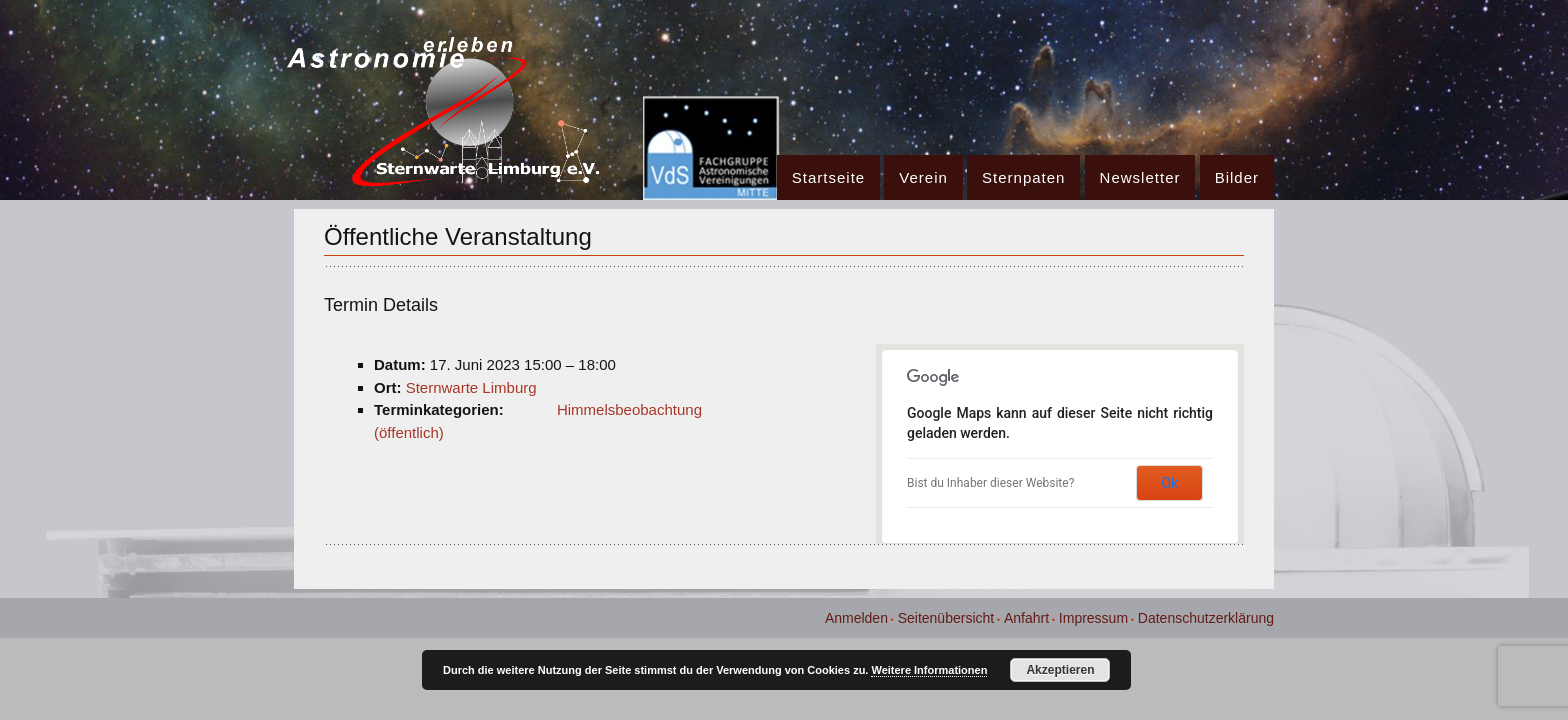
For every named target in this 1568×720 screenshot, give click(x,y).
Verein (923, 177)
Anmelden (856, 618)
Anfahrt (1026, 618)
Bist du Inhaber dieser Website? (990, 483)
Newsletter (1140, 177)
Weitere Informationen (929, 670)
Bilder (1237, 177)
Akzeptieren (1060, 670)
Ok (1169, 483)
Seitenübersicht (946, 618)
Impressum (1093, 618)
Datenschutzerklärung (1206, 618)
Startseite (828, 177)
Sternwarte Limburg (471, 387)
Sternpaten (1023, 177)
